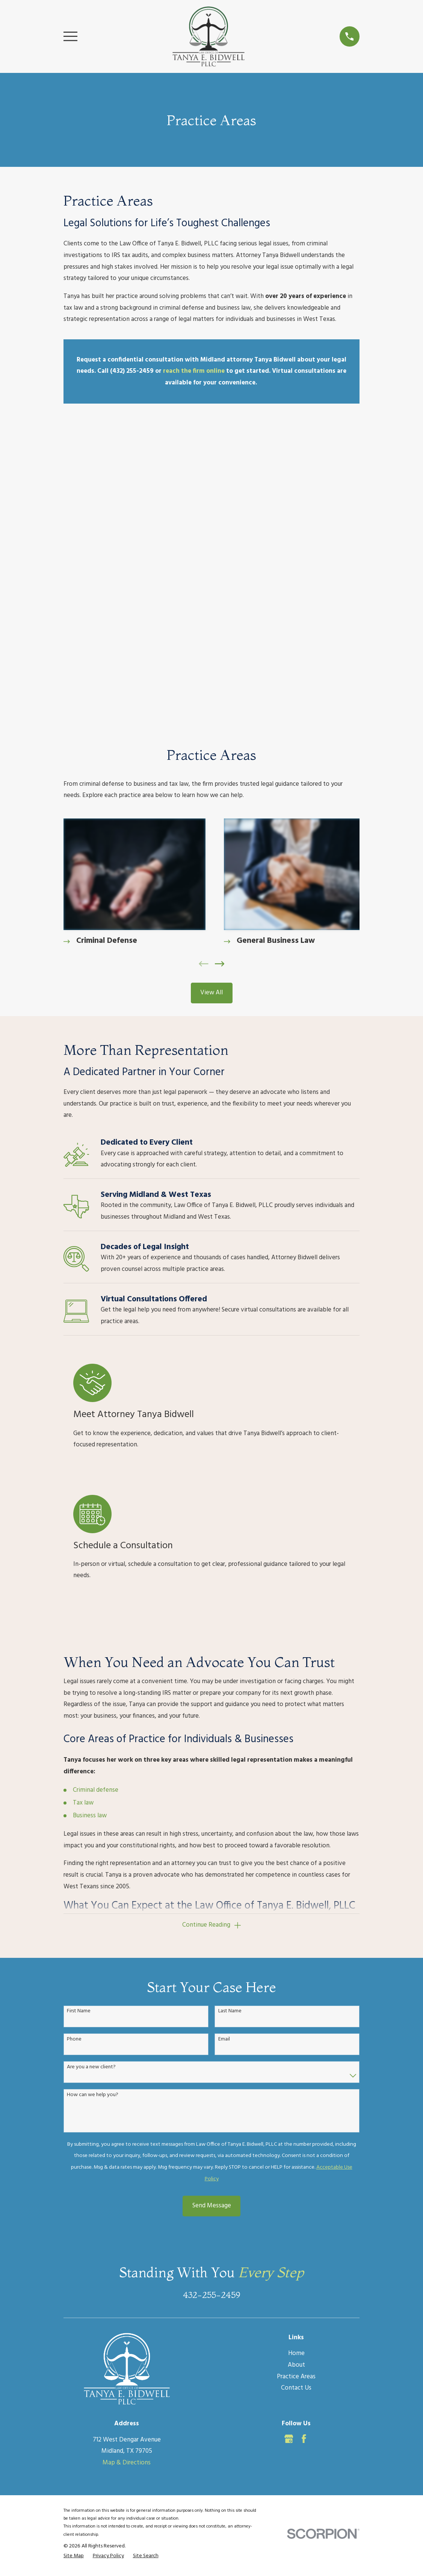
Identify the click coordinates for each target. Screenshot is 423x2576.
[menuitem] (73, 2273)
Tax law (83, 1519)
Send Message (211, 1923)
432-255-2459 (211, 2012)
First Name (79, 1729)
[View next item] (220, 668)
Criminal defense (95, 1507)
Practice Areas (296, 2094)
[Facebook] (303, 2155)
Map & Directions (127, 2180)
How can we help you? (92, 1812)
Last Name (230, 1729)
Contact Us (296, 2105)
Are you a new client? (91, 1784)
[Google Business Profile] (288, 2155)
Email (224, 1756)
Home (296, 2071)
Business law (90, 1532)
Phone (74, 1756)
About (296, 2082)
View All (211, 696)
